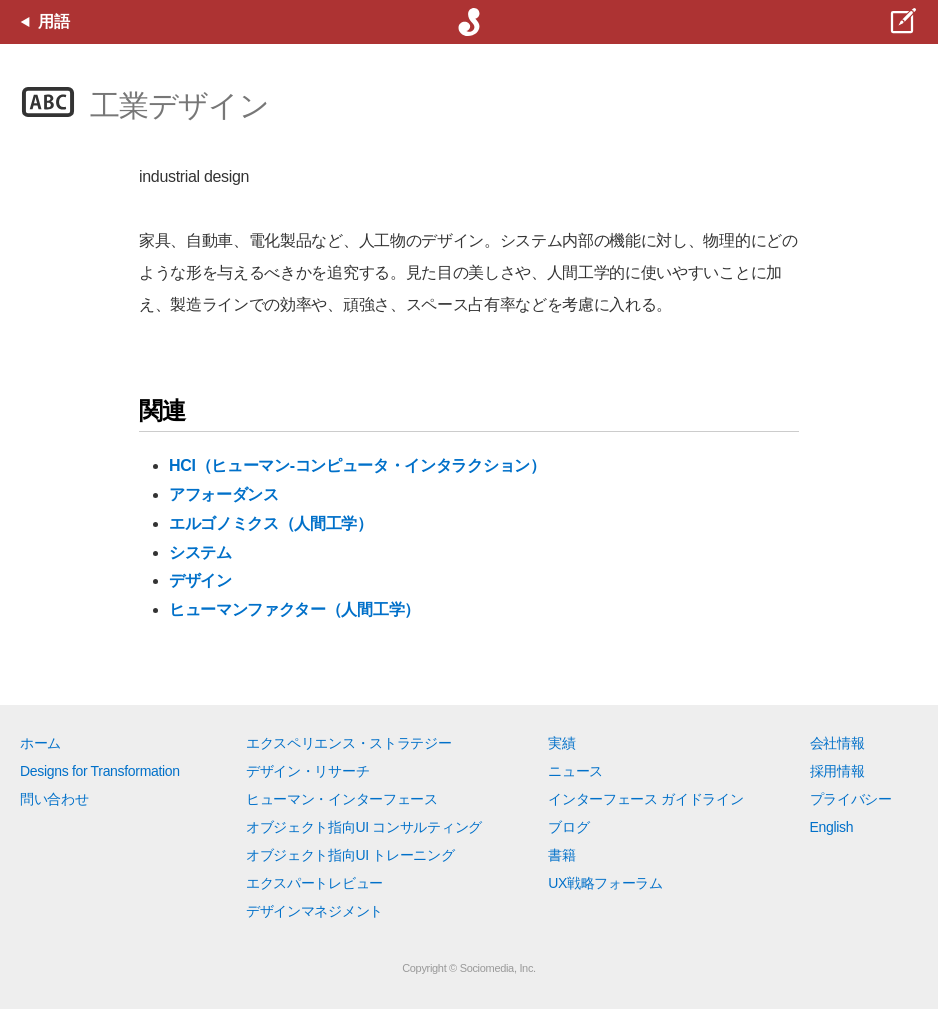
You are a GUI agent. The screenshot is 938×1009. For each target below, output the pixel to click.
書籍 (561, 855)
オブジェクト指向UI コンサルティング (364, 827)
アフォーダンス (224, 494)
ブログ (568, 827)
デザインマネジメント (314, 911)
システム (200, 552)
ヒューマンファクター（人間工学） (294, 609)
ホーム (40, 743)
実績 (561, 743)
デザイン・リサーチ (307, 771)
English (832, 827)
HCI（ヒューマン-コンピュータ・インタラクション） (357, 465)
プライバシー (851, 799)
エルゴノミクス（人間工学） (271, 523)
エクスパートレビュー (314, 883)
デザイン (200, 580)
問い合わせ (54, 799)
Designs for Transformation (100, 771)
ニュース (575, 771)
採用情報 (837, 771)
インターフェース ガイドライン (645, 799)
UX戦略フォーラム (605, 883)
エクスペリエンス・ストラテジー (348, 743)
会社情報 (837, 743)
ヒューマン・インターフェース (342, 799)
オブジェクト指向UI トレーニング (350, 855)
